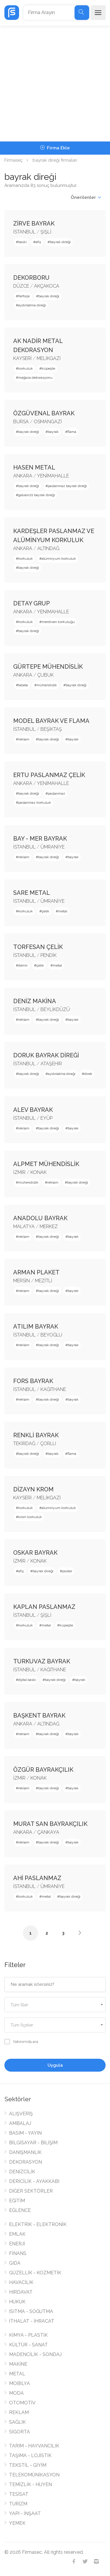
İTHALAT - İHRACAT (31, 2321)
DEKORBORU (31, 277)
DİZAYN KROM (33, 1489)
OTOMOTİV (22, 2403)
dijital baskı (27, 1680)
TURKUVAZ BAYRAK (41, 1661)
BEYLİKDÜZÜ (55, 1009)
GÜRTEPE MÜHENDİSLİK (48, 666)
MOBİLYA (19, 2383)
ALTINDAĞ (48, 548)
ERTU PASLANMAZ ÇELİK (49, 775)
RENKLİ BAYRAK (36, 1435)
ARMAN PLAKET (36, 1272)
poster (67, 1571)
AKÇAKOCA (46, 286)
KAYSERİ (22, 358)
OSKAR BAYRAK (35, 1552)
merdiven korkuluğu (58, 622)
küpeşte (48, 368)
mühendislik (47, 685)
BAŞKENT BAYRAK (39, 1715)
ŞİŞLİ (45, 232)
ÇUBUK (45, 675)
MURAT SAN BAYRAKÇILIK (50, 1823)
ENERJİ (17, 2243)
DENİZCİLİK (22, 2171)
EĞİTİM (17, 2200)
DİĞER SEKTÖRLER (31, 2191)
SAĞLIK (17, 2422)
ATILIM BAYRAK (35, 1326)
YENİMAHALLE (53, 476)
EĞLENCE (20, 2210)
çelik (45, 911)
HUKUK (17, 2301)
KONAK (39, 1172)
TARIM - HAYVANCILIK (34, 2446)
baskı (22, 242)
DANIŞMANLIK (25, 2152)
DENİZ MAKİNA (34, 1001)
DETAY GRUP (31, 603)
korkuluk (25, 368)
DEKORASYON (25, 2162)
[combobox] (55, 2004)
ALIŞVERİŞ (21, 2113)
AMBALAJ (20, 2123)
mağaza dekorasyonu (35, 377)
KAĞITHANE (53, 1389)
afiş (38, 242)
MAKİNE (18, 2364)
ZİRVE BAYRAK (34, 223)
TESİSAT (18, 2494)
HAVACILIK (21, 2282)
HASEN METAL (34, 467)
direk (88, 1074)
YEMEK (17, 2523)
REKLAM (19, 2412)
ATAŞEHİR (51, 1063)
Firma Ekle (55, 148)
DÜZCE (21, 286)
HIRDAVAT (21, 2292)
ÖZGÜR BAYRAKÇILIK (43, 1769)
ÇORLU (48, 1443)
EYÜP (46, 1118)
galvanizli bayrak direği (36, 495)
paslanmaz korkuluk (34, 802)
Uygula (55, 2065)
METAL (17, 2374)
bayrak (53, 432)
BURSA (21, 421)
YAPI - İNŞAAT (25, 2513)
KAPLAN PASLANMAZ (44, 1606)
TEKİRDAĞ (24, 1443)
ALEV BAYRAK (33, 1109)
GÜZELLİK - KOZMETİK (35, 2272)
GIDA (15, 2263)
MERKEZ (49, 1226)
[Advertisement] (55, 84)
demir (23, 965)
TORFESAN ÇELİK (38, 946)
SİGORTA (19, 2432)
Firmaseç (13, 160)
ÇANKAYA (48, 1832)
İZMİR (19, 1172)
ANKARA (22, 476)
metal (62, 911)
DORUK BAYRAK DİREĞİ (46, 1055)
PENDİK (48, 955)
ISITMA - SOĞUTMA (31, 2311)
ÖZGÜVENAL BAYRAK (44, 413)
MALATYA (24, 1226)
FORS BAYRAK (33, 1381)
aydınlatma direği (32, 305)
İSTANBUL (24, 232)
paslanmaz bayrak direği (67, 486)
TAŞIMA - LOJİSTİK (30, 2455)
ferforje (24, 296)
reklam (23, 739)
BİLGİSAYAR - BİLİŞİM (33, 2142)
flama (71, 432)
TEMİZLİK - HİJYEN (30, 2484)
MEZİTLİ (43, 1280)
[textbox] (55, 2005)
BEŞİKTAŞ (51, 729)
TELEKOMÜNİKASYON (34, 2475)
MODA (16, 2393)
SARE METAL (31, 892)
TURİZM (18, 2504)
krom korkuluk (30, 1517)
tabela (23, 685)
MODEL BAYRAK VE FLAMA (51, 720)
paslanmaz (56, 793)
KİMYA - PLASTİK (28, 2335)
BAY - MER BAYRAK (40, 838)
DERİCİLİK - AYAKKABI (34, 2181)
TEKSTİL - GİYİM (27, 2465)
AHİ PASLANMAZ (37, 1878)
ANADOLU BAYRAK (40, 1218)
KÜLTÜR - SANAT (28, 2345)
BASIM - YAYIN (25, 2133)
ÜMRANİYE (52, 847)
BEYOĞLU (51, 1335)
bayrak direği (60, 242)
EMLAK (17, 2234)
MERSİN (21, 1280)
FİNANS (17, 2253)
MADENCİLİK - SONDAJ (35, 2354)
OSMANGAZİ (48, 421)
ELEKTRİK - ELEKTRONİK (38, 2224)
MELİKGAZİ (49, 358)
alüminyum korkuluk (59, 558)
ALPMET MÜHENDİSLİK (46, 1163)
